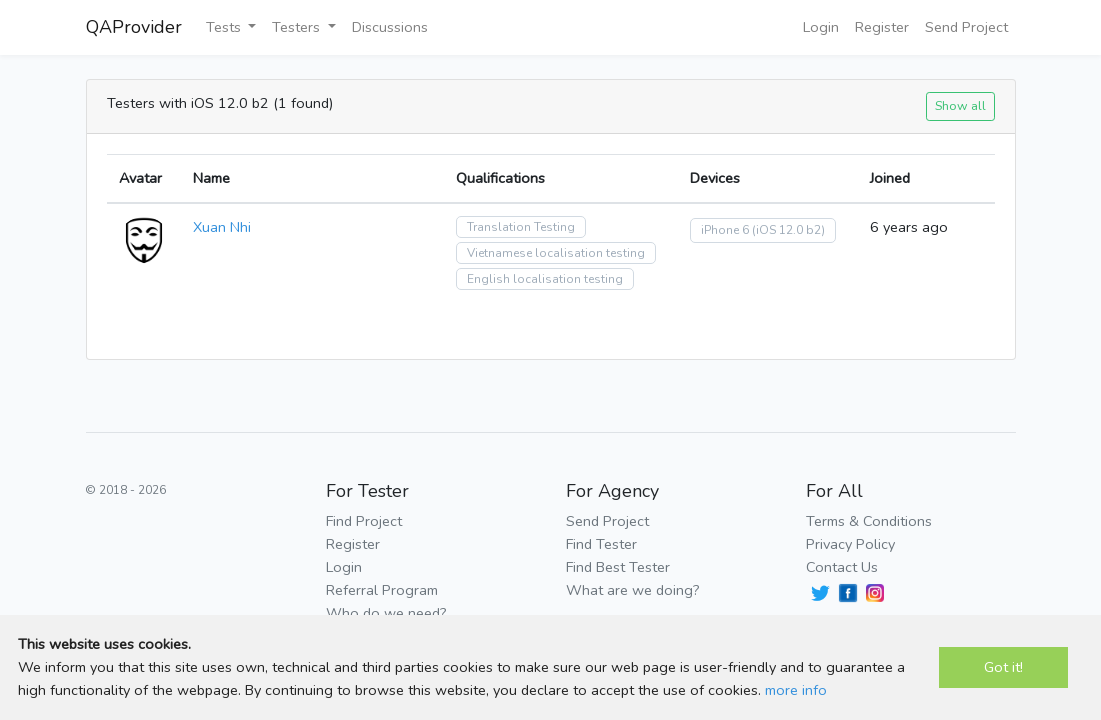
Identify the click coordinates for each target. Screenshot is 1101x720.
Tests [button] (225, 27)
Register (882, 27)
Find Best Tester (618, 567)
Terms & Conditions (869, 521)
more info (796, 690)
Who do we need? (386, 613)
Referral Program (382, 590)
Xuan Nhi (222, 227)
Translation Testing (521, 227)
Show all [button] (960, 105)
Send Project (966, 27)
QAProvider (134, 27)
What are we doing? (633, 590)
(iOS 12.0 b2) (788, 230)
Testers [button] (298, 27)
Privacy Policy (850, 544)
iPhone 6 (725, 230)
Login (821, 27)
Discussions (390, 27)
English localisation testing (545, 279)
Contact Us (842, 567)
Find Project (364, 521)
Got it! (1003, 667)
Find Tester (601, 544)
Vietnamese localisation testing (556, 253)
